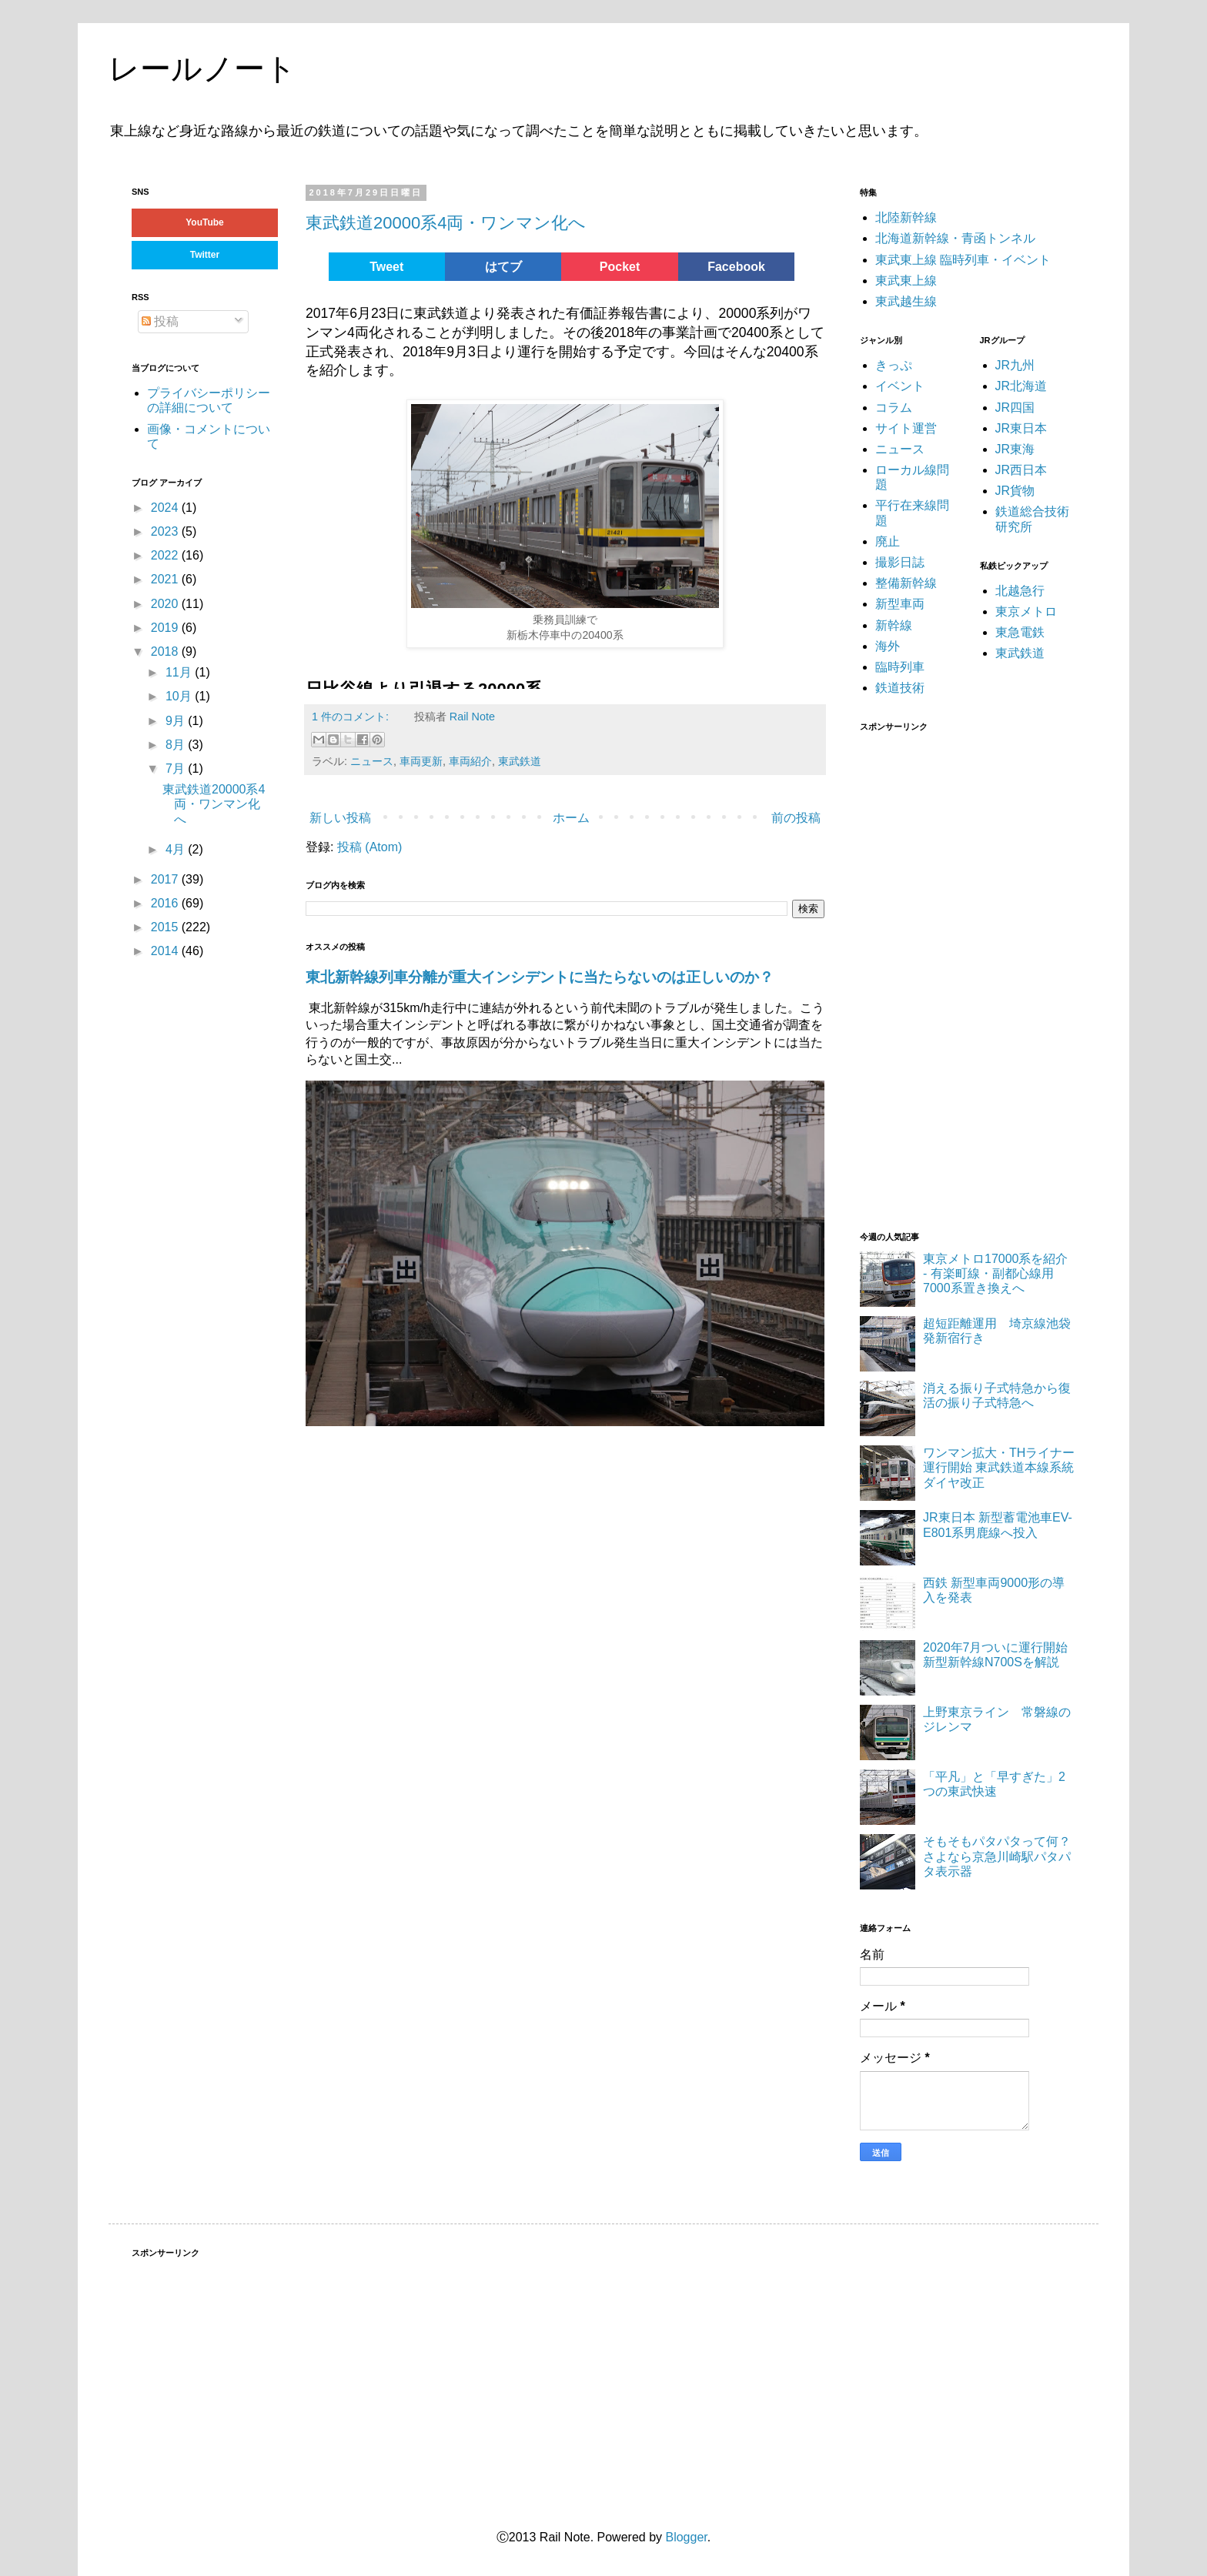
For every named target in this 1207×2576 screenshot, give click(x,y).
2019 (166, 627)
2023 (166, 531)
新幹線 (893, 625)
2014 (166, 950)
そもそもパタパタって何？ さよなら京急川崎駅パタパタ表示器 (1003, 1856)
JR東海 (1015, 449)
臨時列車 (899, 666)
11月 (180, 672)
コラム (893, 407)
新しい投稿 (340, 817)
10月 (180, 696)
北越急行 (1020, 590)
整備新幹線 (906, 583)
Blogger (686, 2537)
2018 (166, 651)
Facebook (736, 266)
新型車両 (899, 603)
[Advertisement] (975, 972)
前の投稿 (796, 817)
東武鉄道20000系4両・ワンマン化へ (446, 222)
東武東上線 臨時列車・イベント (963, 259)
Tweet (386, 266)
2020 (166, 603)
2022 (166, 555)
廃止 (887, 541)
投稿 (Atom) (369, 847)
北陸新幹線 (906, 217)
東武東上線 (906, 280)
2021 (166, 579)
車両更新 (421, 761)
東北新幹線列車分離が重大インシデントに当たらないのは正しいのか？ (540, 977)
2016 (166, 903)
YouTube (205, 222)
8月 (177, 744)
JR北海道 (1021, 386)
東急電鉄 (1020, 632)
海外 (887, 646)
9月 (177, 720)
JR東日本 (1021, 428)
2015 (166, 927)
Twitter (204, 254)
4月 (177, 849)
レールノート (202, 68)
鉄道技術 (899, 687)
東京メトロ (1026, 611)
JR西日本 (1021, 469)
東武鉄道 (519, 761)
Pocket (620, 266)
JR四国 (1015, 407)
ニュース (371, 761)
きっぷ (893, 365)
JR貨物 (1015, 490)
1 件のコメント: (352, 716)
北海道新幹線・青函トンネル (955, 238)
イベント (899, 386)
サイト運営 (906, 428)
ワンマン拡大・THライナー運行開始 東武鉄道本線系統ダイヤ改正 (999, 1467)
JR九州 (1015, 365)
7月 (177, 768)
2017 (166, 879)
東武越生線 (906, 301)
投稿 (160, 321)
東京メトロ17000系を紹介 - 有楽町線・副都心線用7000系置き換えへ (995, 1273)
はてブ (503, 266)
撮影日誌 (899, 562)
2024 (166, 507)
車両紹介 (470, 761)
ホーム (571, 817)
